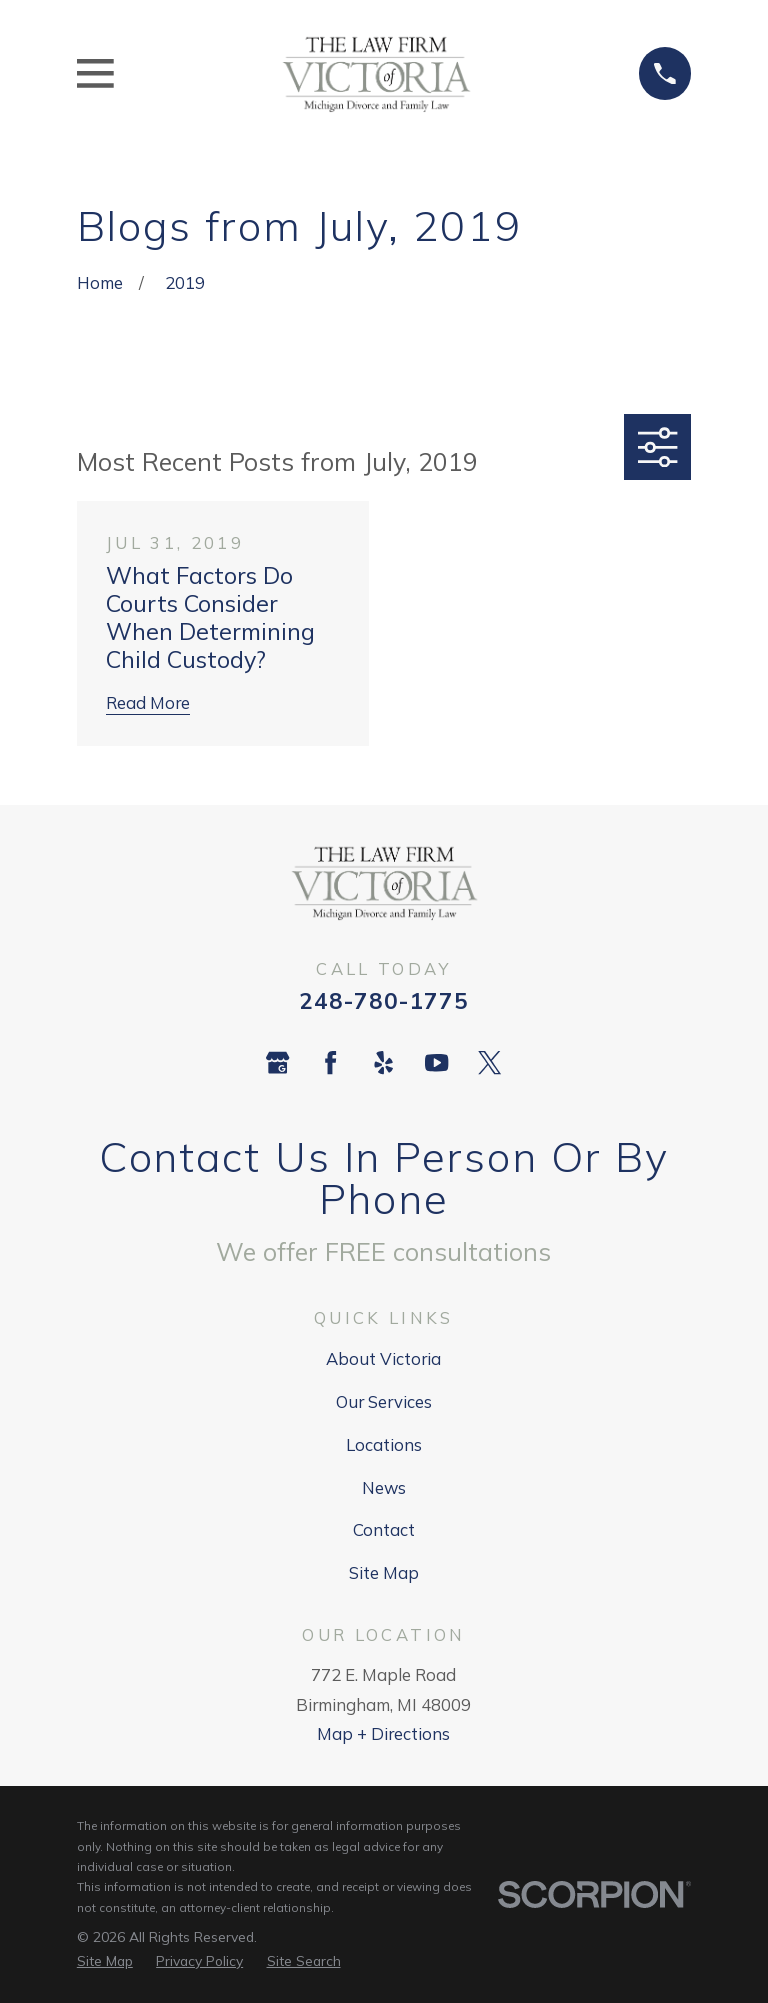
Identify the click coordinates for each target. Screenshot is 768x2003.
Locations (384, 1444)
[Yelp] (383, 1062)
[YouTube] (436, 1062)
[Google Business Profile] (277, 1062)
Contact (384, 1529)
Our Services (384, 1401)
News (384, 1487)
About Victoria (383, 1358)
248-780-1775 (383, 1001)
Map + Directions (383, 1733)
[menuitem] (105, 1961)
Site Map (384, 1572)
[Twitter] (489, 1062)
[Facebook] (330, 1062)
